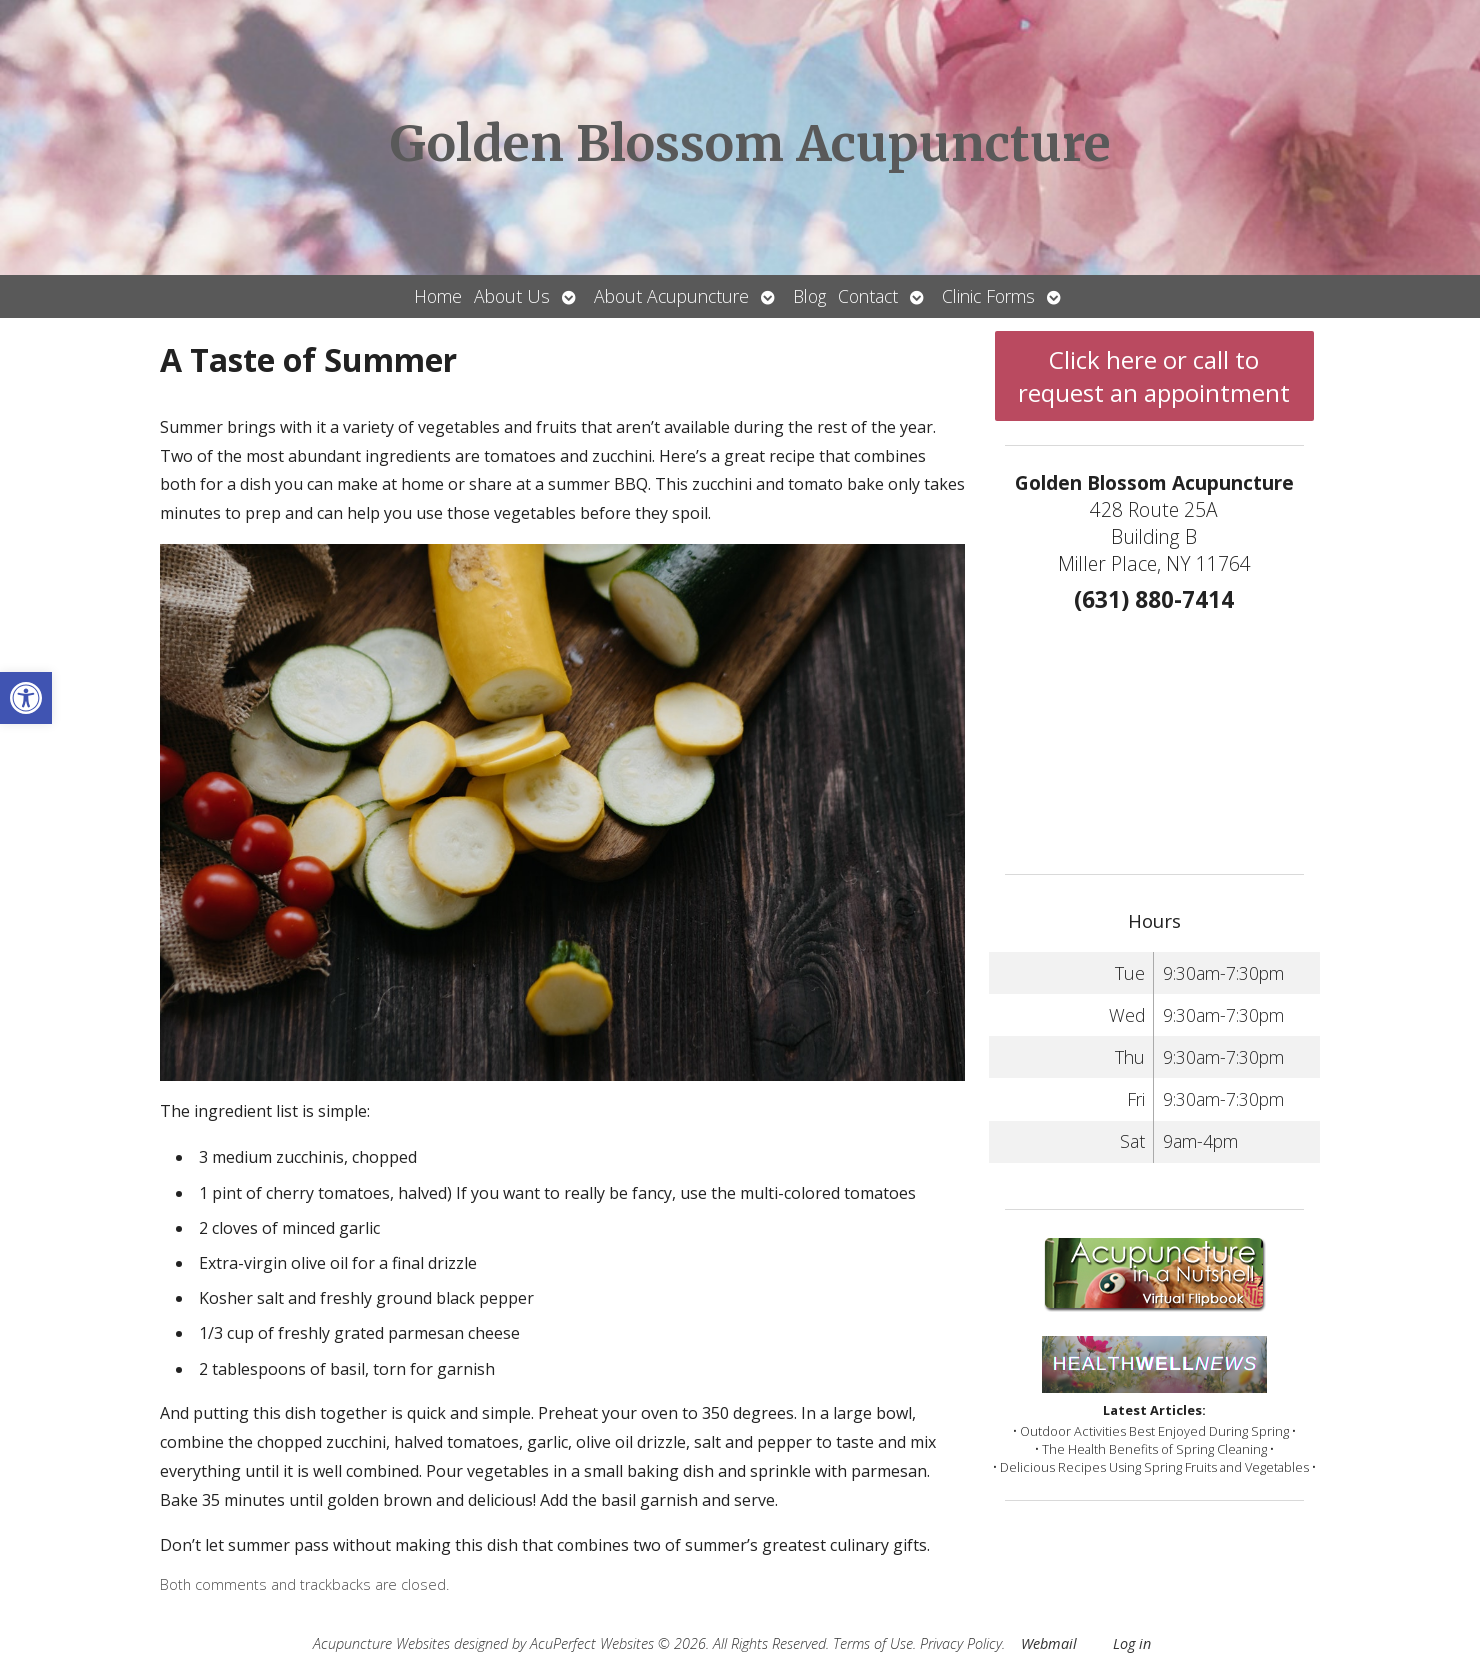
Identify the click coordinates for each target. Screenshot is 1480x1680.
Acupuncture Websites (381, 1643)
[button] (26, 698)
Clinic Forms (988, 296)
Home (438, 296)
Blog (809, 296)
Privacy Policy (961, 1643)
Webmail (1049, 1643)
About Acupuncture (671, 296)
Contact (868, 296)
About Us (512, 296)
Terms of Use (873, 1643)
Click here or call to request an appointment (1154, 376)
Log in (1132, 1643)
